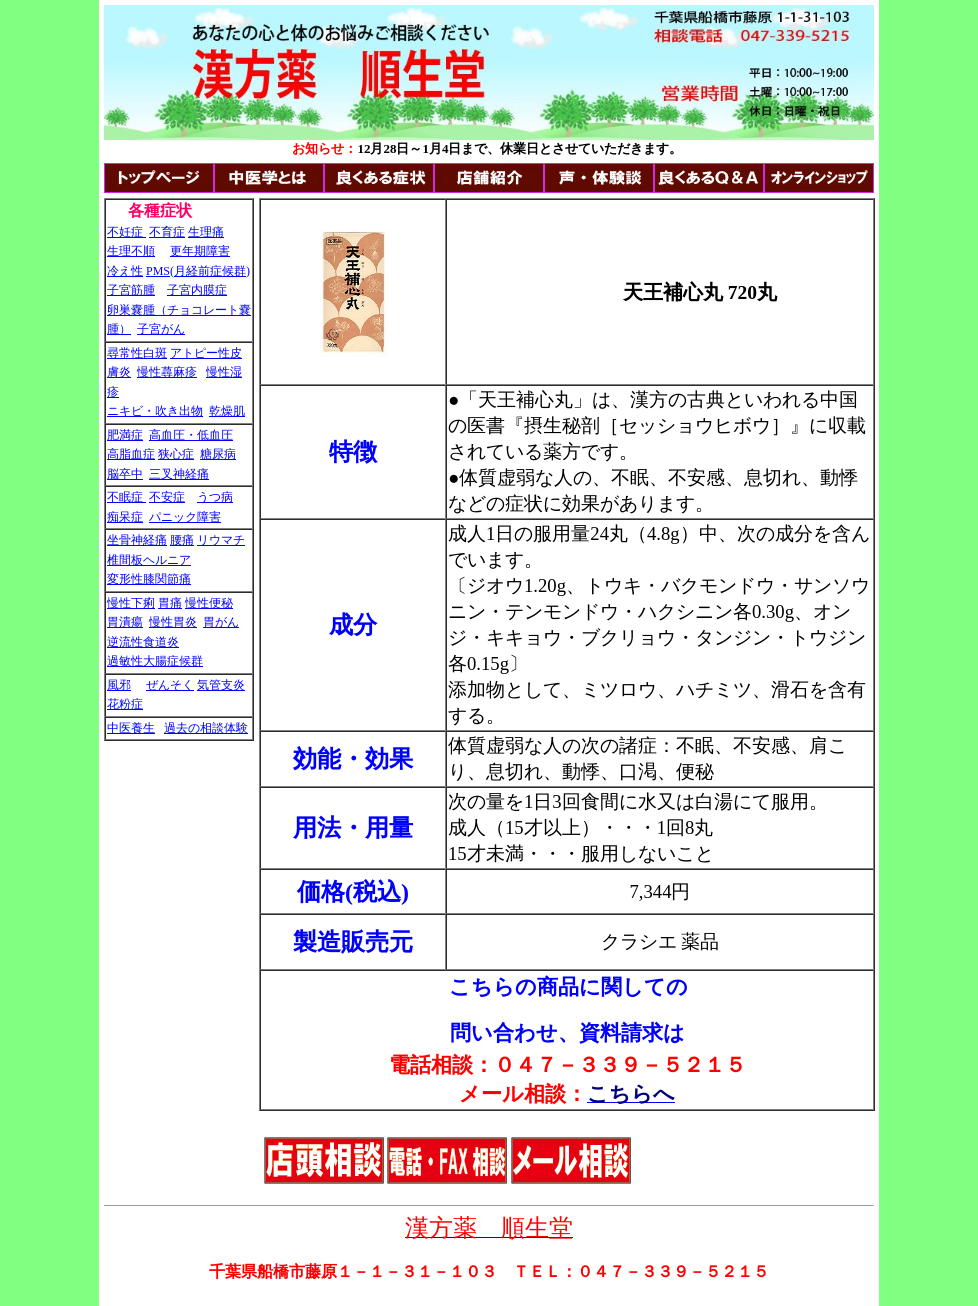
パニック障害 (185, 517)
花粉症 (125, 704)
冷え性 (125, 271)
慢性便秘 (209, 603)
